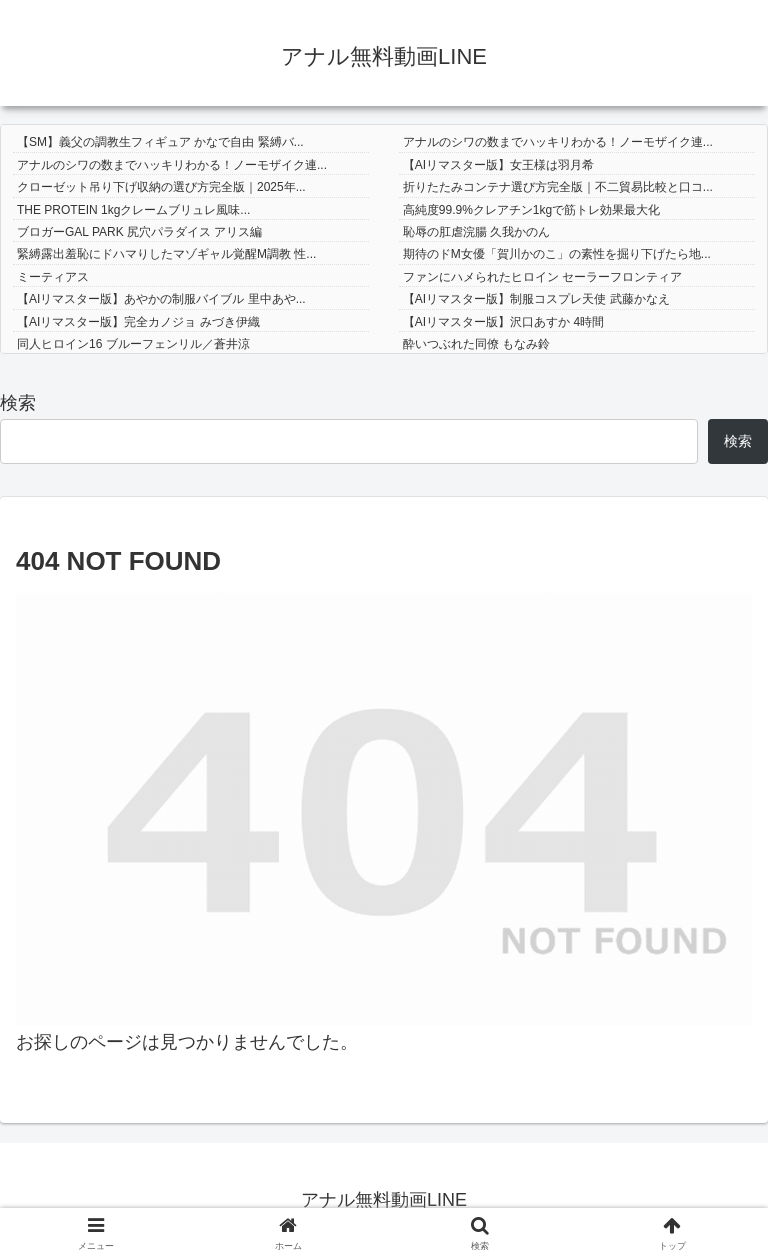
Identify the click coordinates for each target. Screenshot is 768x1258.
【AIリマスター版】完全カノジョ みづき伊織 (138, 322)
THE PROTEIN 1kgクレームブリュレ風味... (133, 210)
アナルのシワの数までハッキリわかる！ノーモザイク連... (558, 142)
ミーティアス (53, 277)
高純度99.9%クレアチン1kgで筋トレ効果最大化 (531, 210)
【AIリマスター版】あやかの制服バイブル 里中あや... (161, 299)
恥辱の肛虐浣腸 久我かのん (476, 232)
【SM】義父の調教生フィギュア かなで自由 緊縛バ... (160, 142)
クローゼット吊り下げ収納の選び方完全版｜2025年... (161, 187)
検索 (18, 403)
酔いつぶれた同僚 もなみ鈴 (476, 344)
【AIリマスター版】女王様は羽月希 (498, 165)
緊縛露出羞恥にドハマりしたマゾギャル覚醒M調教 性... (166, 254)
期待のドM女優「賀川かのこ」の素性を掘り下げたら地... (557, 254)
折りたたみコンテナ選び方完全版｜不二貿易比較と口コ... (558, 187)
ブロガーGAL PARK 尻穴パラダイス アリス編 (139, 232)
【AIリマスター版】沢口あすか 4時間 (503, 322)
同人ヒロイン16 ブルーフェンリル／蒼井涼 (133, 344)
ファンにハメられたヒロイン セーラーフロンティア (542, 277)
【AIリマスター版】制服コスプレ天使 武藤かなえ (536, 299)
